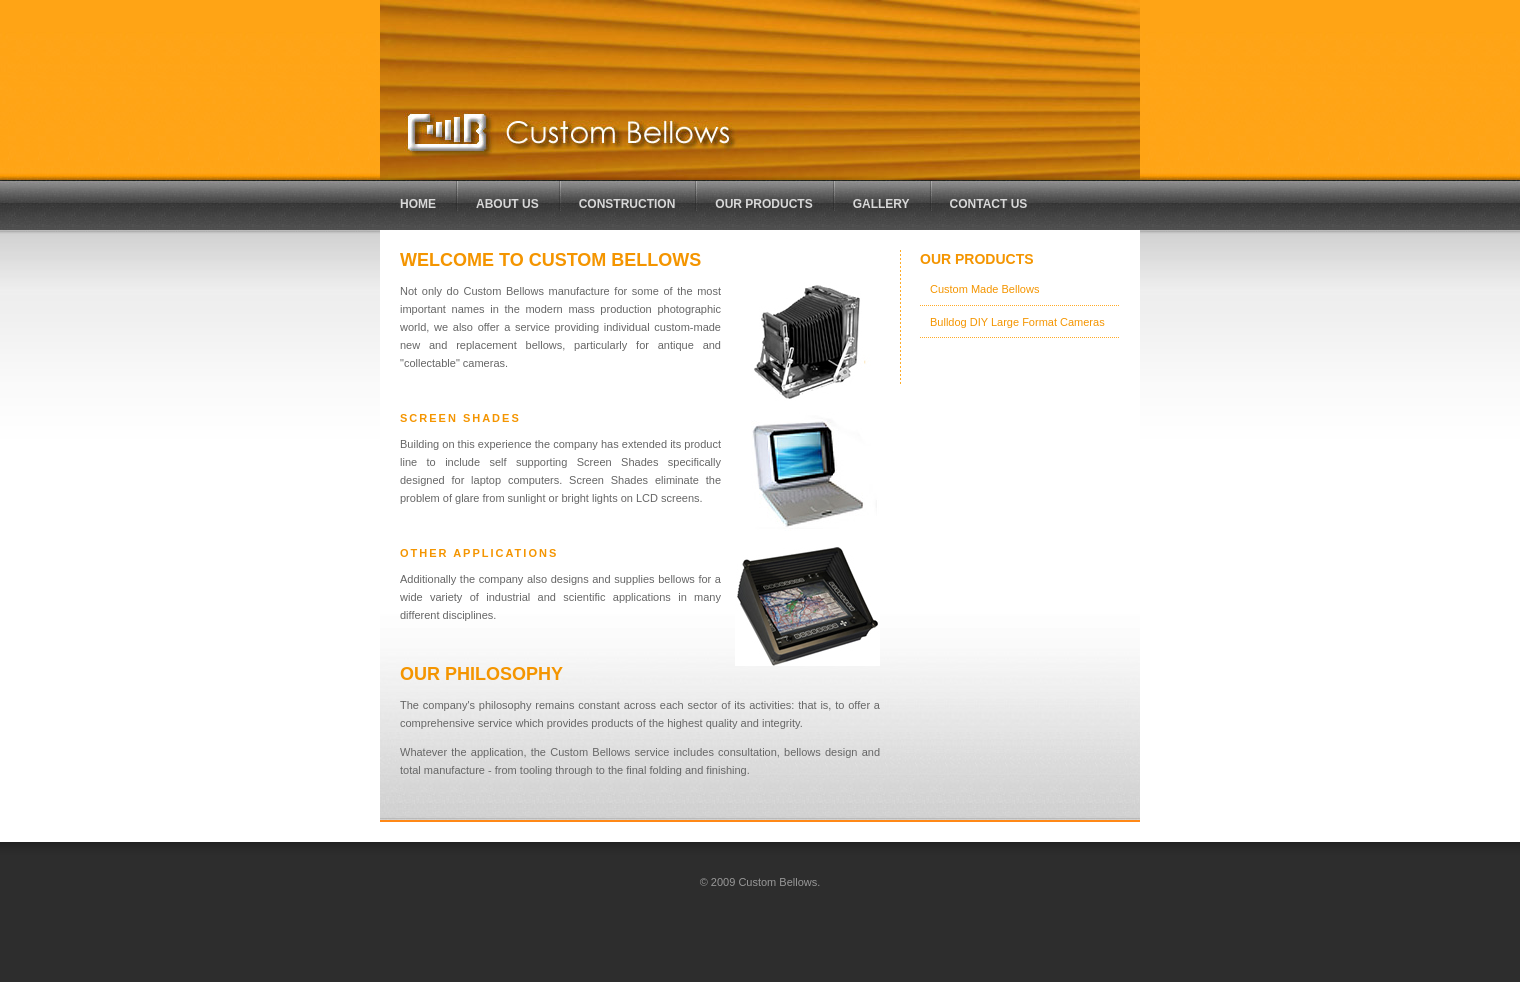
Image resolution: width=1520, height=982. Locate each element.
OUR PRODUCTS (763, 204)
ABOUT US (507, 204)
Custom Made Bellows (984, 289)
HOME (418, 204)
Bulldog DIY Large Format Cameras (1017, 322)
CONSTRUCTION (627, 204)
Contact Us (989, 204)
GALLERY (881, 204)
